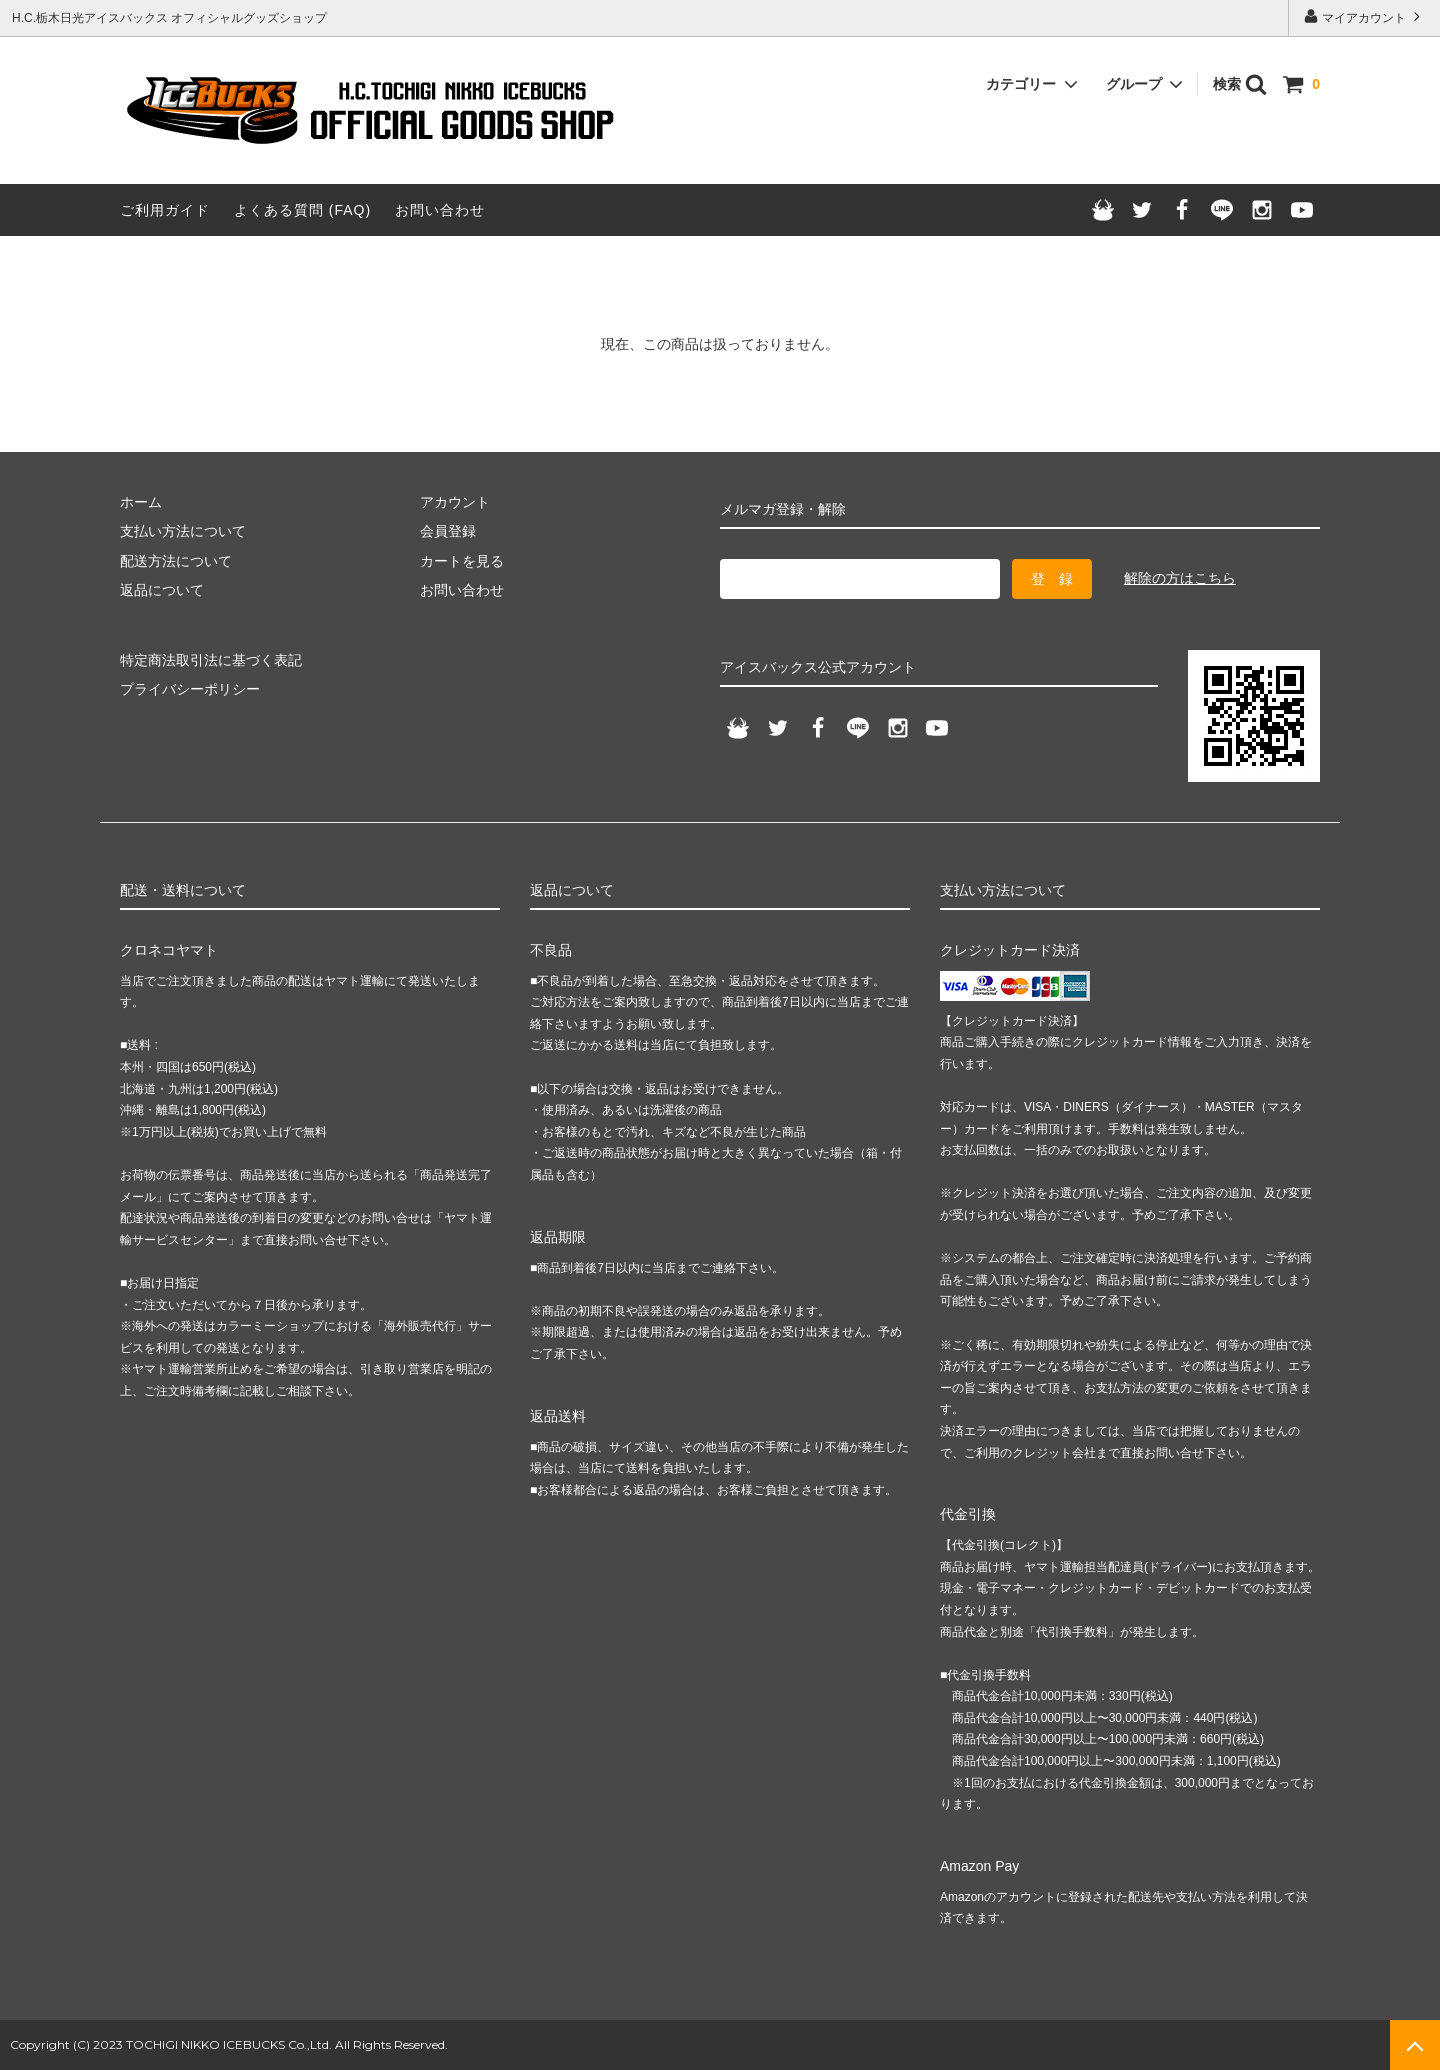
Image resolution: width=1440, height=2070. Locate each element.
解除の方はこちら (1180, 578)
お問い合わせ (440, 210)
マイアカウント (1364, 16)
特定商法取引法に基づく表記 (211, 660)
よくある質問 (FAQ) (302, 210)
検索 (1240, 84)
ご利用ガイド (165, 210)
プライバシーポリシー (190, 689)
